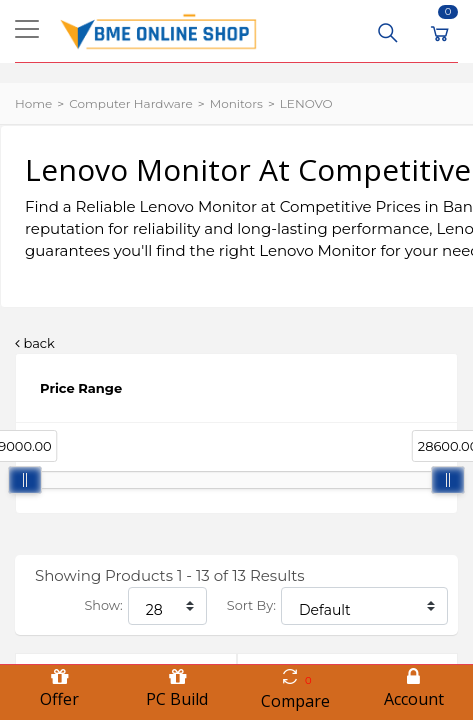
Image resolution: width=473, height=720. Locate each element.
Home (33, 103)
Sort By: (251, 605)
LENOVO (306, 103)
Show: (103, 605)
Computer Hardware (130, 103)
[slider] (25, 480)
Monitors (236, 103)
